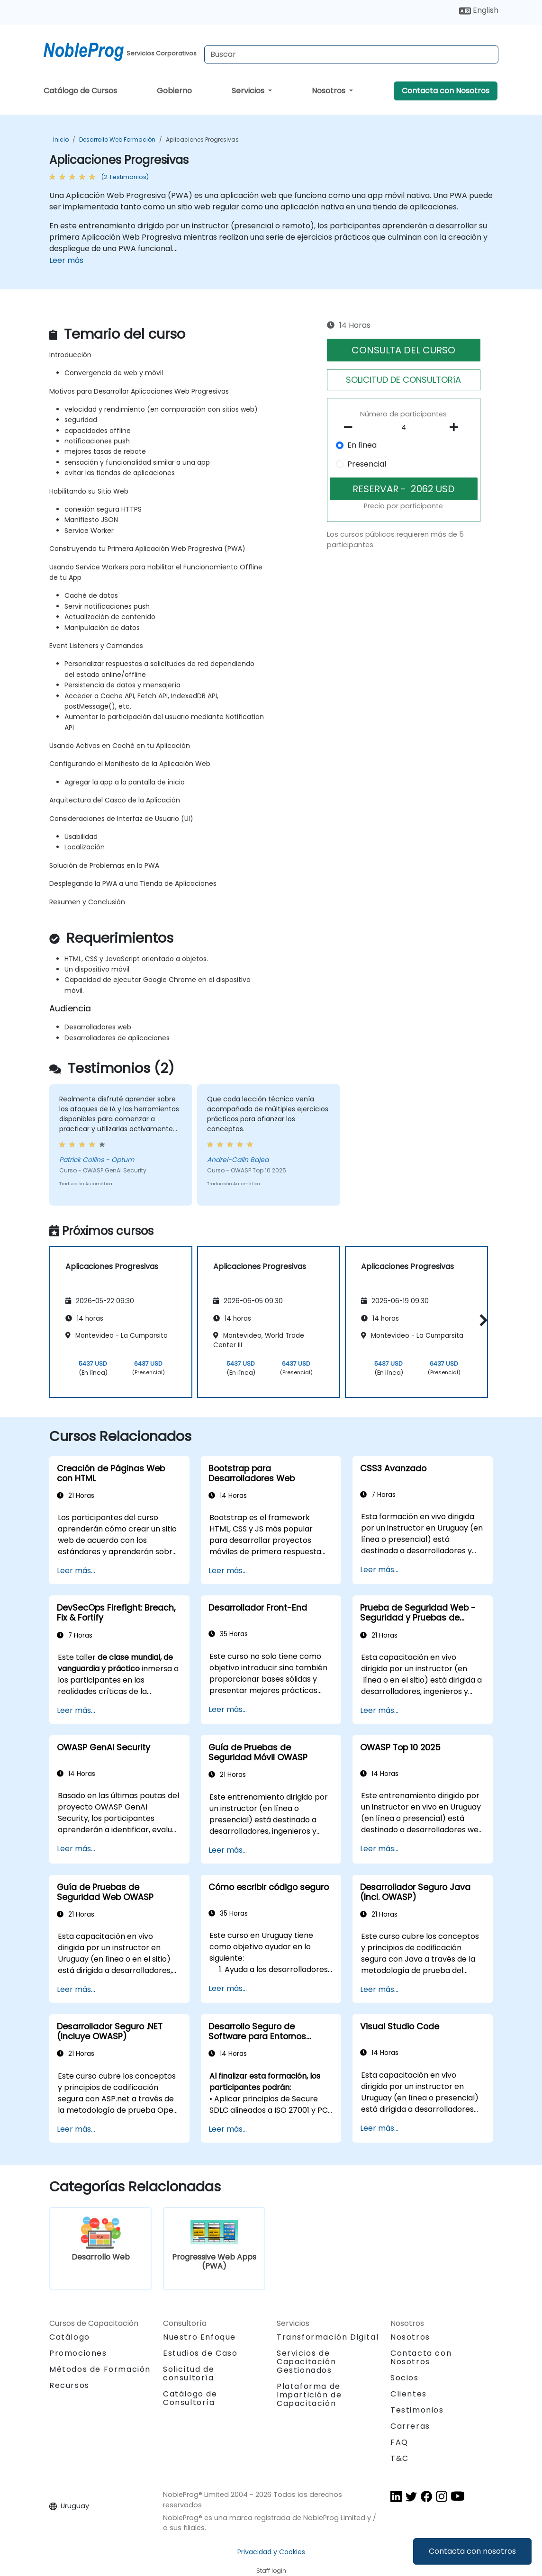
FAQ (399, 2442)
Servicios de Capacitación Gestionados (306, 2362)
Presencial (366, 464)
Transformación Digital (328, 2337)
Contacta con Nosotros (445, 90)
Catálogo (69, 2337)
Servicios (249, 90)
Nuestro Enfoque (199, 2337)
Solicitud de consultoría (188, 2373)
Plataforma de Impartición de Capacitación (309, 2395)
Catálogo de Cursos (80, 90)
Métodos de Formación (100, 2369)
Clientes (408, 2393)
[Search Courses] (351, 54)
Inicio (61, 139)
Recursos (69, 2385)
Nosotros (329, 90)
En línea (362, 445)
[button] (481, 1320)
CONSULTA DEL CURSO (403, 350)
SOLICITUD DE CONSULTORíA (403, 380)
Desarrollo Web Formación (117, 139)
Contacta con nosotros (472, 2551)
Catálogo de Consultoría (190, 2398)
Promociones (78, 2353)
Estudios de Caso (200, 2353)
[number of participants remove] (350, 427)
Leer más (66, 260)
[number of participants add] (457, 427)
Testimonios (417, 2410)
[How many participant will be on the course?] (404, 428)
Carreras (410, 2426)
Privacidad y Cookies (271, 2552)
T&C (399, 2458)
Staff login (271, 2571)
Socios (404, 2377)
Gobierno (174, 90)
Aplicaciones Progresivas (202, 139)
